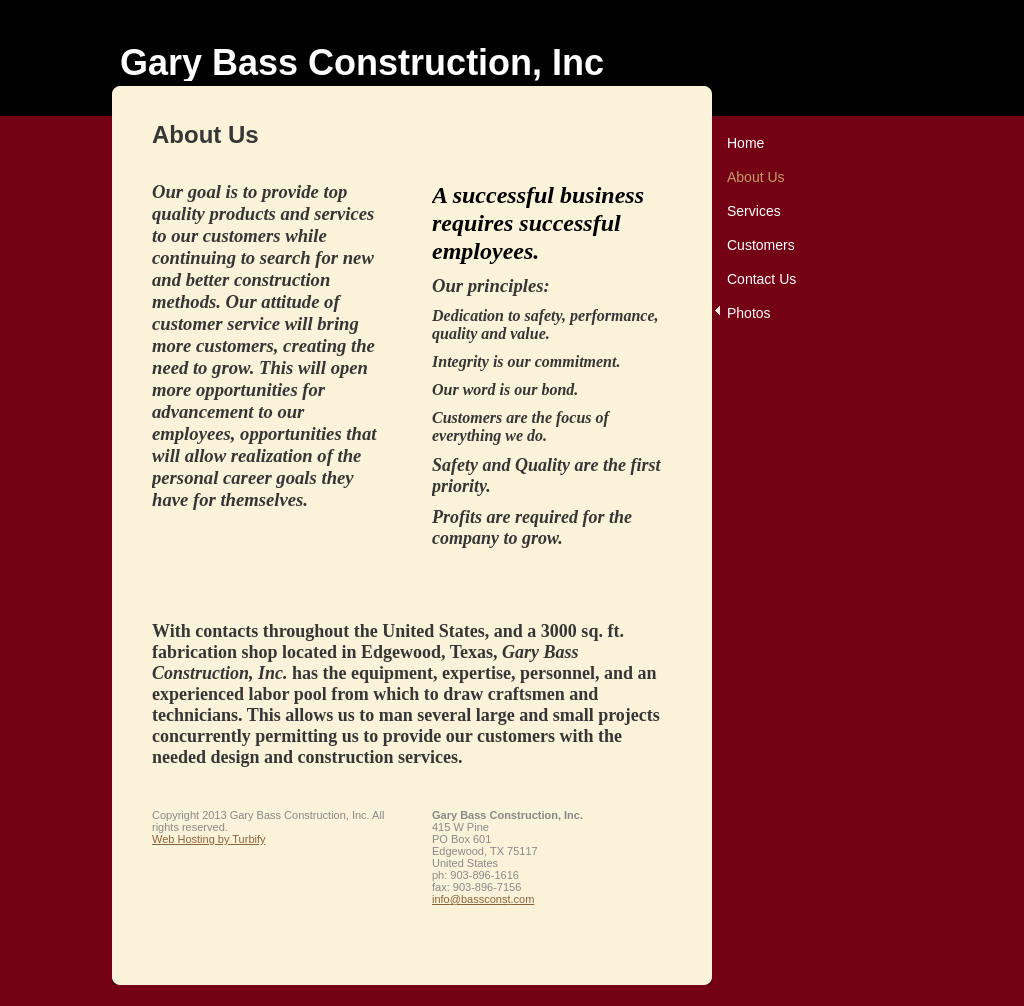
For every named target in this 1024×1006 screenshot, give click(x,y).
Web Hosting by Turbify (209, 839)
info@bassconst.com (483, 899)
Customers (761, 245)
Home (745, 143)
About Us (756, 177)
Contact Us (761, 279)
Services (754, 211)
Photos (749, 313)
